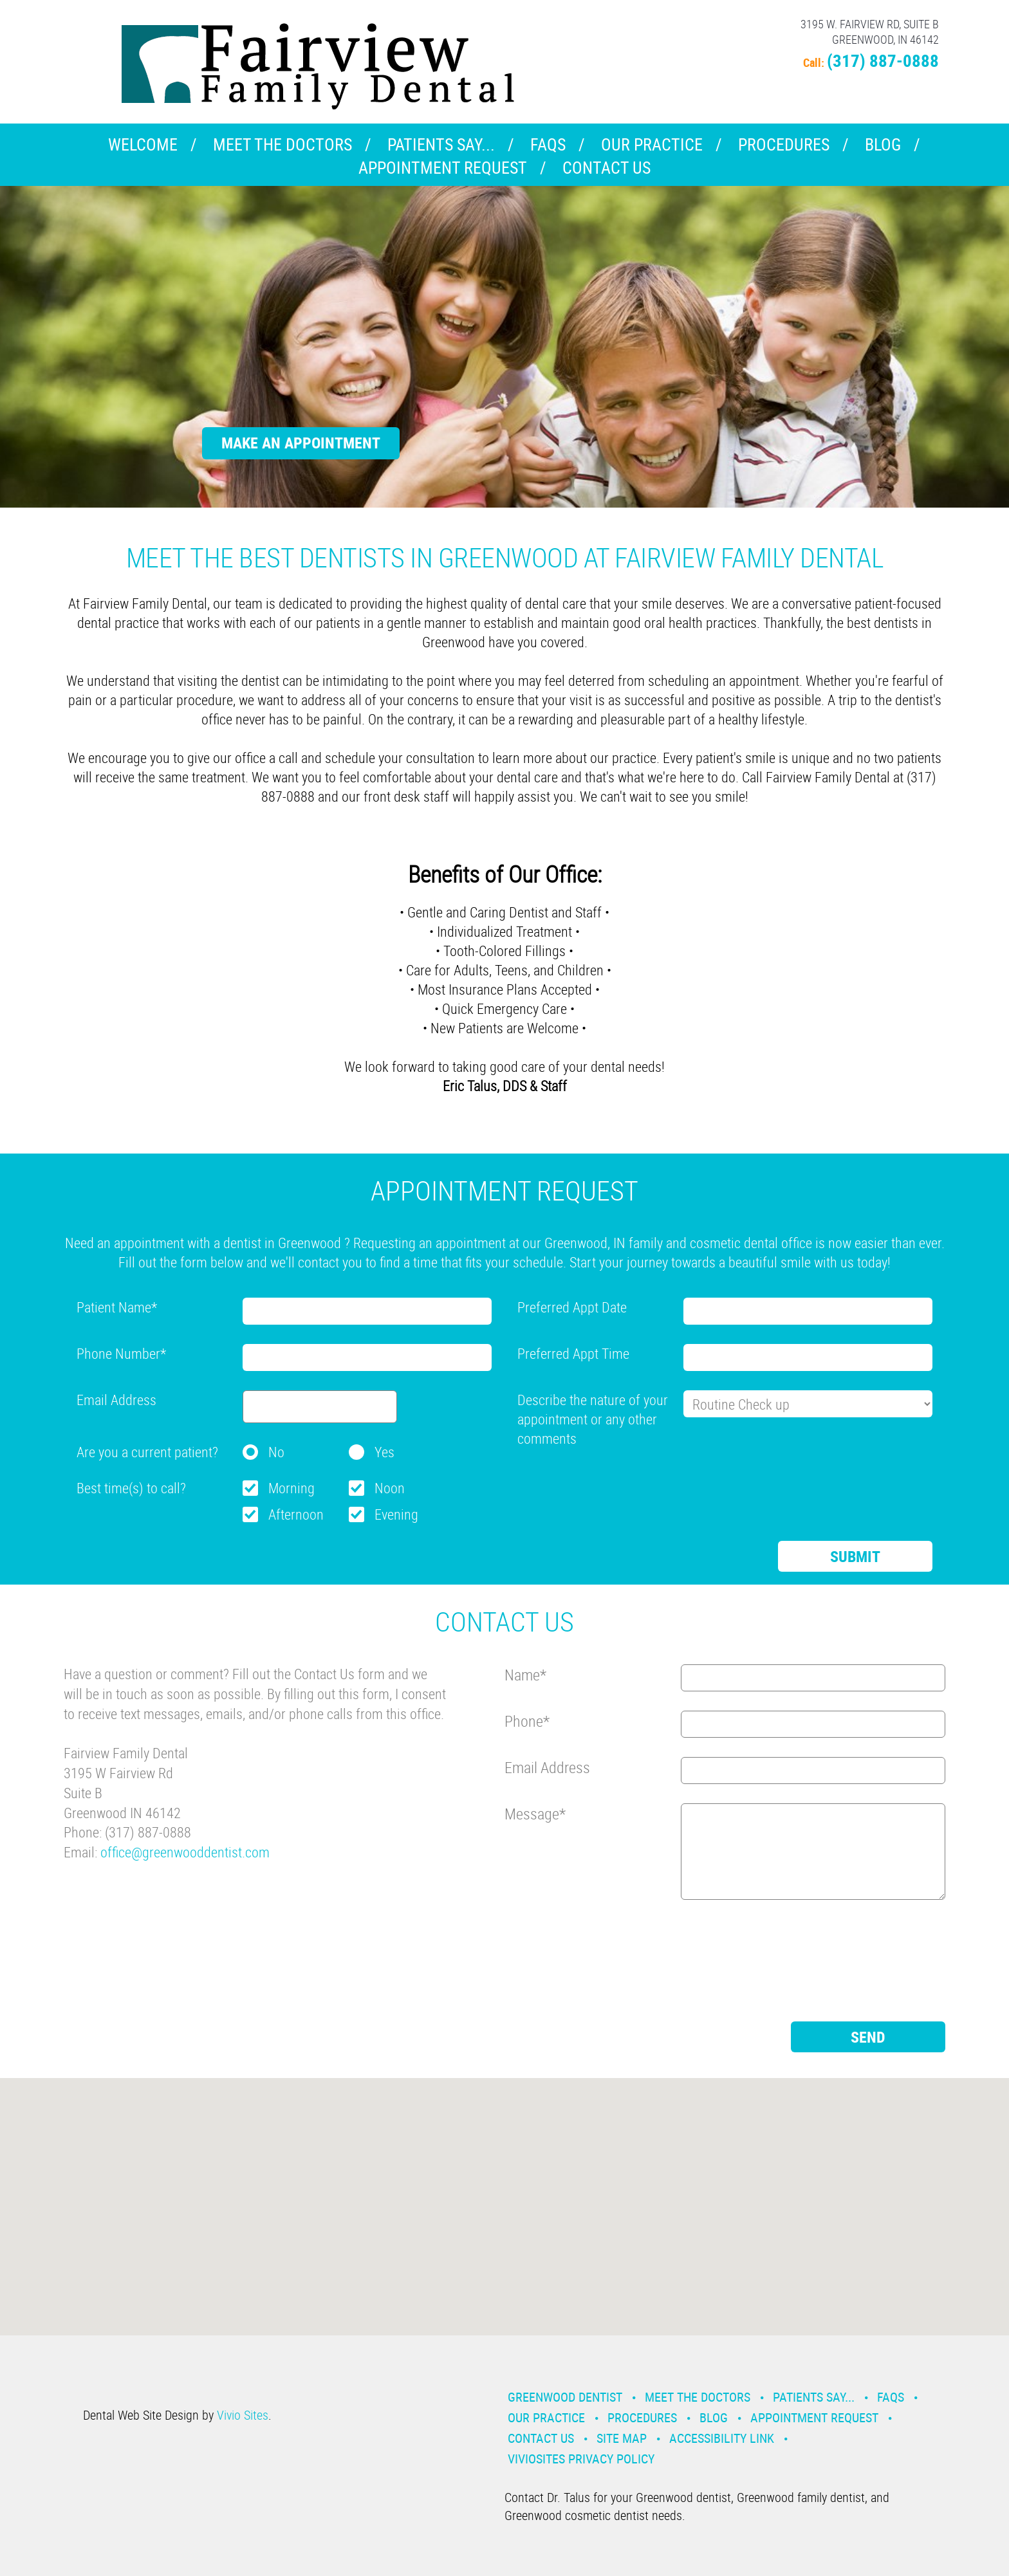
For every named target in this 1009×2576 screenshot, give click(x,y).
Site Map (622, 2438)
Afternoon (296, 1514)
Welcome (143, 144)
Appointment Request (442, 167)
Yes (384, 1451)
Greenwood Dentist (565, 2397)
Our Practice (652, 144)
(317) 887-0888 (883, 60)
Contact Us (606, 167)
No (276, 1451)
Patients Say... (441, 144)
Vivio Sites (242, 2415)
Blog (883, 144)
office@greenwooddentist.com (185, 1852)
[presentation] (615, 1483)
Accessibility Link (721, 2438)
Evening (396, 1514)
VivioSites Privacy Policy (581, 2458)
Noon (390, 1487)
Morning (291, 1487)
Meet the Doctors (282, 144)
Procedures (783, 144)
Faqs (548, 144)
